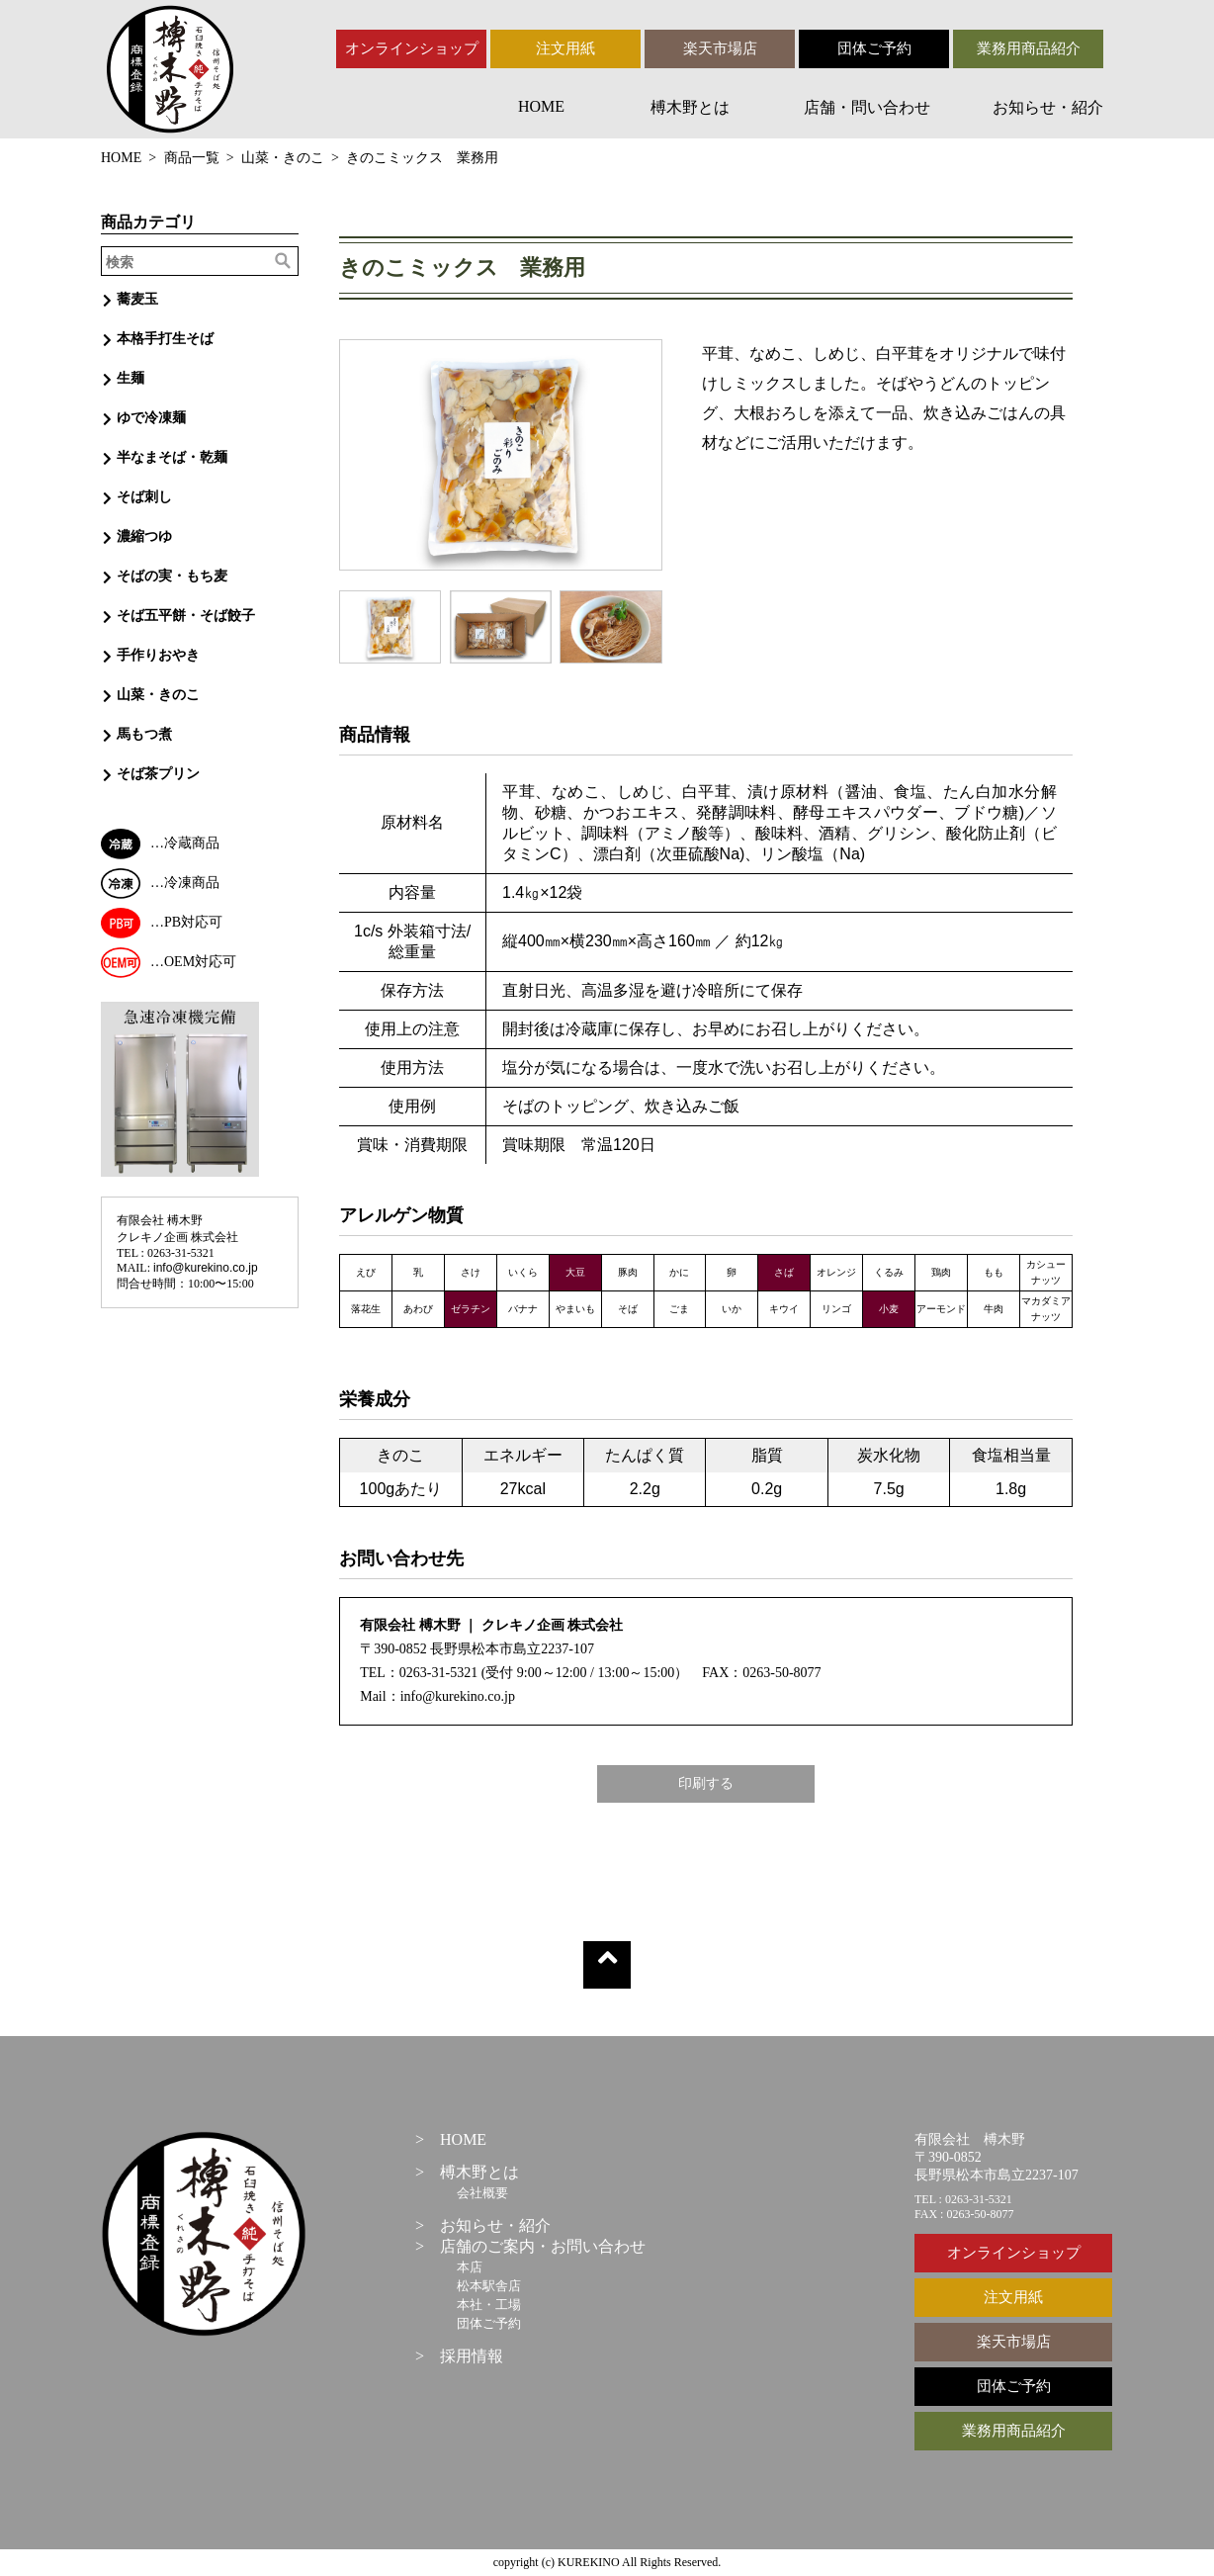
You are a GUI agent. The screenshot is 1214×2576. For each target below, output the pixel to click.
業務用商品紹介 (1029, 48)
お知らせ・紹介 (1048, 107)
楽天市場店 (720, 48)
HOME (541, 106)
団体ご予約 (874, 48)
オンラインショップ (411, 48)
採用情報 (471, 2356)
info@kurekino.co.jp (205, 1268)
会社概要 (482, 2192)
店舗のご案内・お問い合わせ (543, 2246)
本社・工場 (489, 2304)
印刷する (706, 1783)
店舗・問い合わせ (867, 107)
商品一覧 (191, 157)
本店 (469, 2267)
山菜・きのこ (282, 157)
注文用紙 (565, 48)
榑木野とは (690, 107)
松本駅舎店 (489, 2285)
